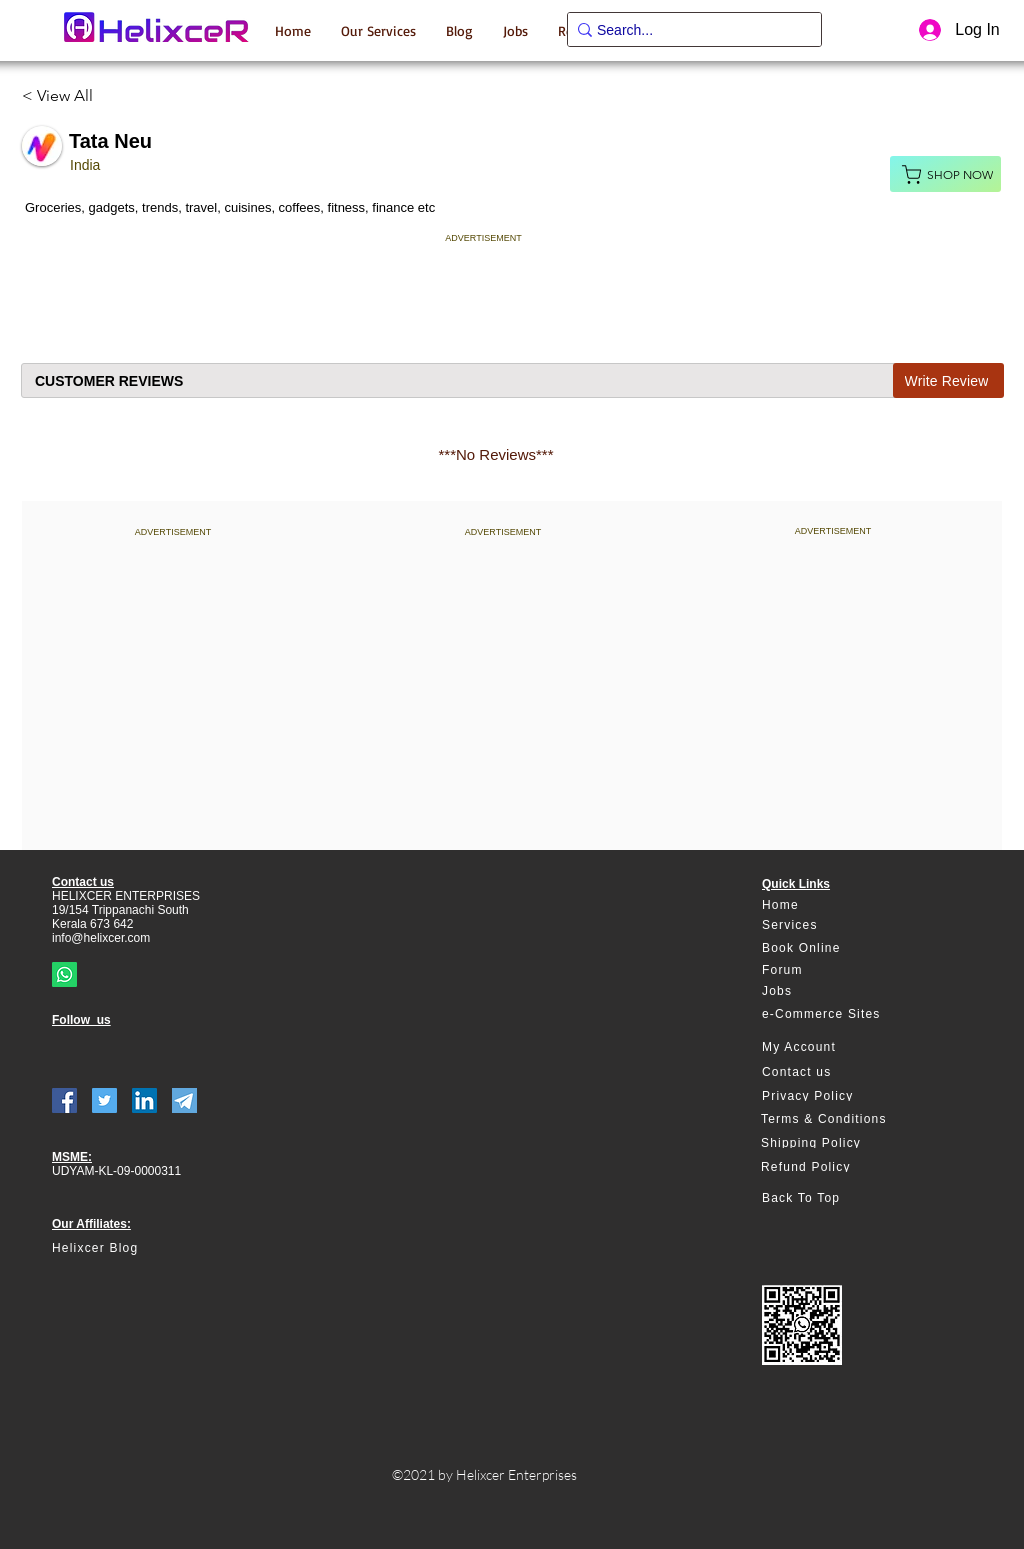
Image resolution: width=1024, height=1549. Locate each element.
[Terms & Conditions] (833, 1119)
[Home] (834, 905)
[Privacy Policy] (834, 1096)
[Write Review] (948, 380)
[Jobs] (834, 991)
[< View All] (65, 96)
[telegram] (184, 1100)
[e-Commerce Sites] (834, 1014)
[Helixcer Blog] (137, 1248)
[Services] (834, 925)
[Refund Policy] (833, 1167)
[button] (378, 30)
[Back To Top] (834, 1198)
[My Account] (834, 1047)
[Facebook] (64, 1100)
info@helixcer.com (101, 938)
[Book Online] (834, 948)
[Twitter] (104, 1100)
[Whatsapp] (64, 974)
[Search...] (688, 31)
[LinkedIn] (144, 1100)
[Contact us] (834, 1072)
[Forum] (834, 970)
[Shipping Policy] (833, 1143)
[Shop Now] (945, 174)
